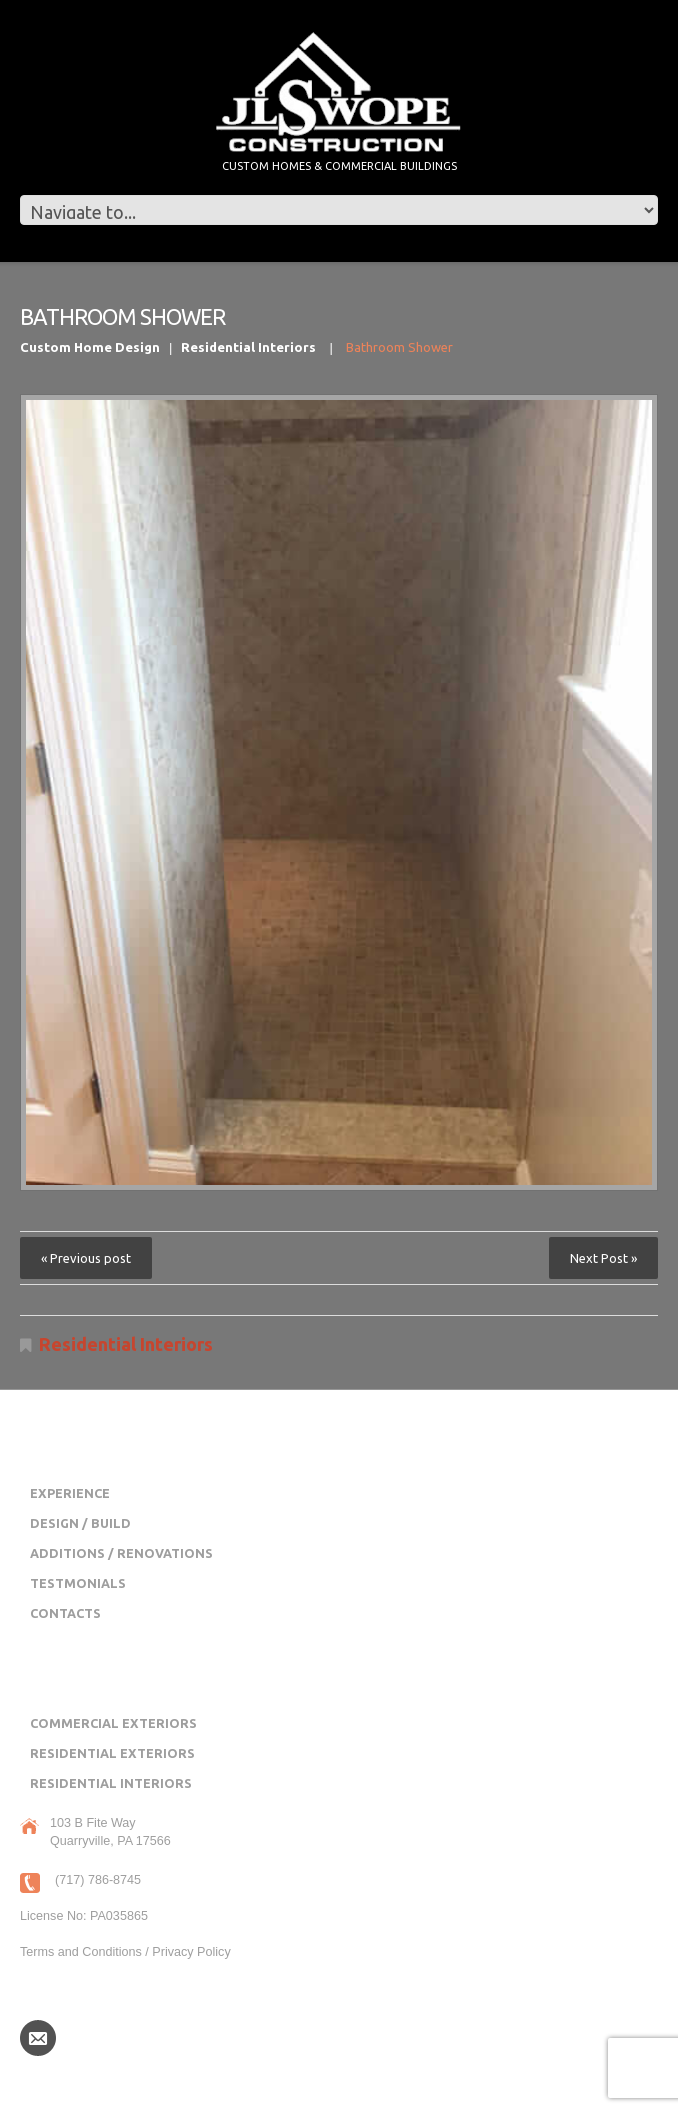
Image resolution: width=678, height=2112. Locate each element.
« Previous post (86, 1258)
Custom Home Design (90, 347)
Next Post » (603, 1258)
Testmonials (78, 1583)
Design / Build (80, 1523)
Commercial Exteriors (113, 1723)
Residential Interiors (248, 347)
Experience (70, 1493)
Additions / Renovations (121, 1553)
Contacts (65, 1613)
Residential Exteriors (112, 1753)
